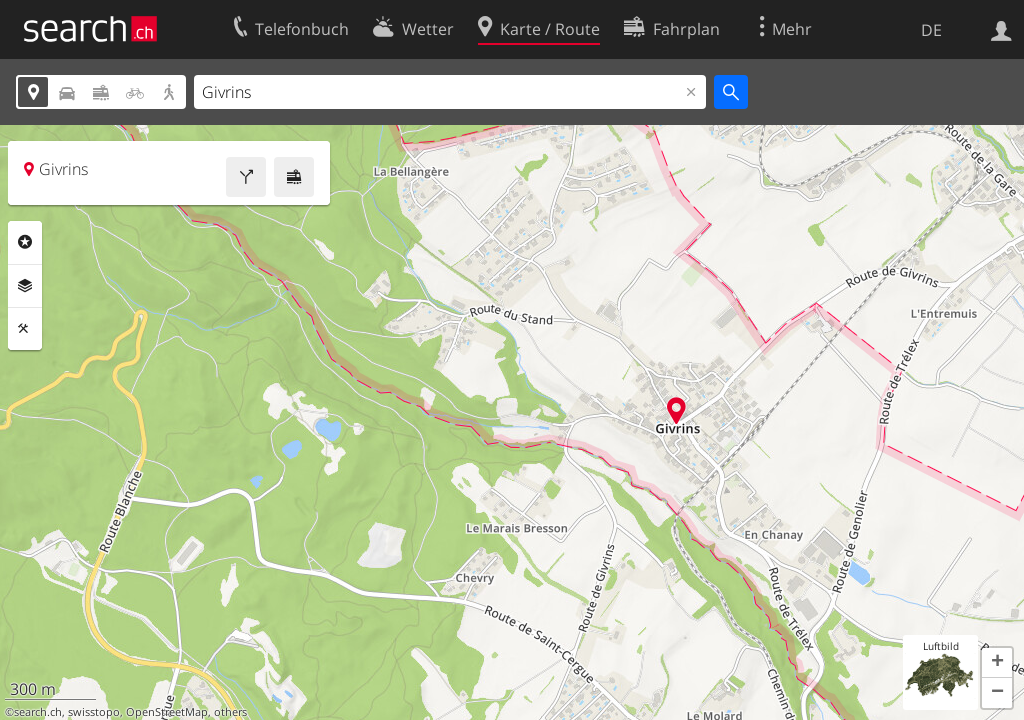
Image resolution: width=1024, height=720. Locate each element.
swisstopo (94, 712)
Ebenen (25, 286)
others (230, 712)
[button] (997, 663)
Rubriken (25, 242)
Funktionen (25, 329)
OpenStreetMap (167, 712)
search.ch (38, 712)
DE (931, 30)
